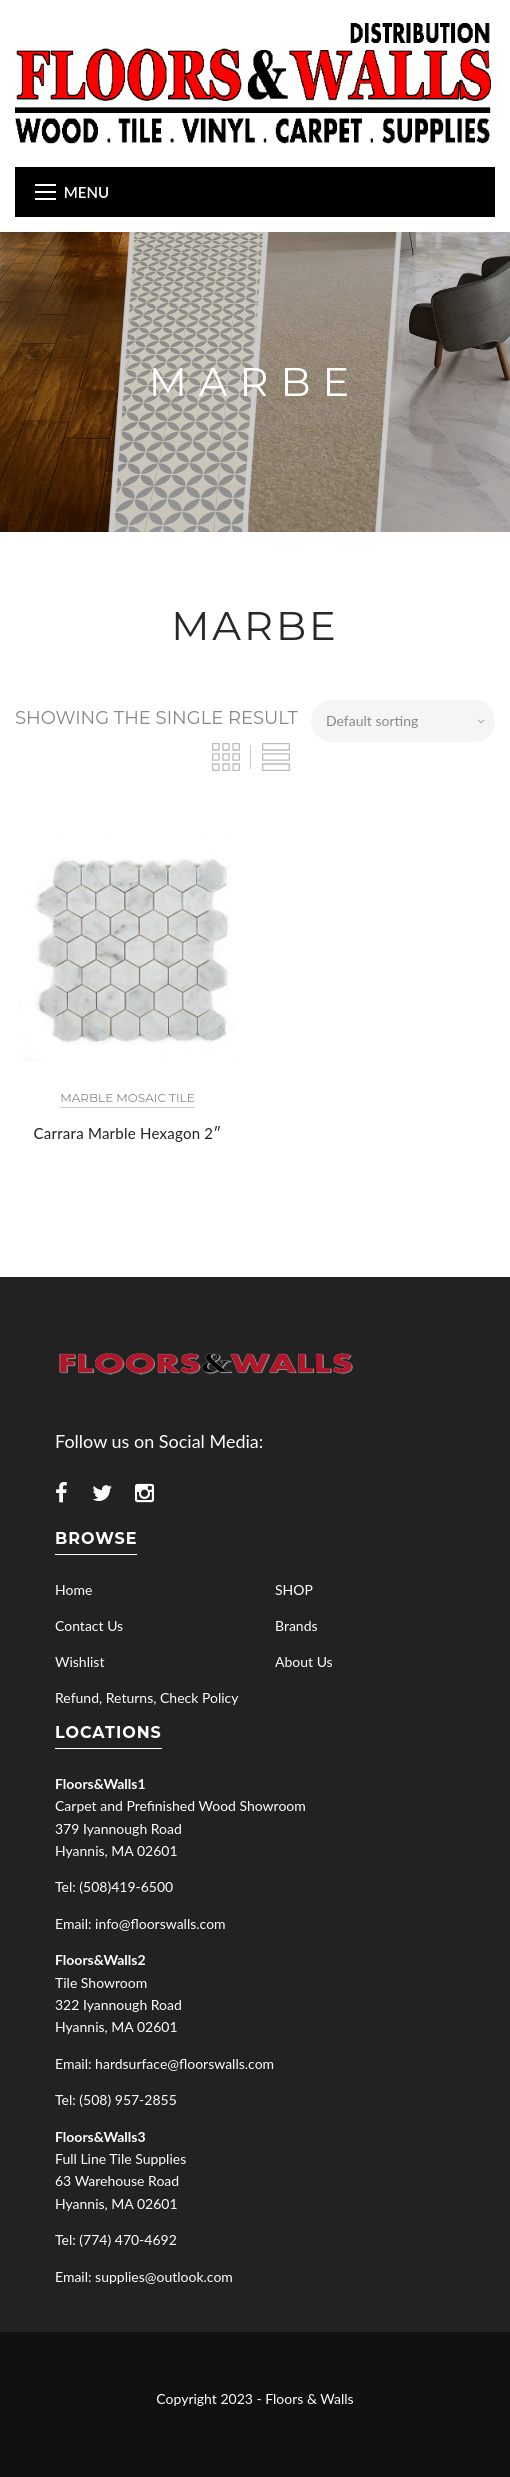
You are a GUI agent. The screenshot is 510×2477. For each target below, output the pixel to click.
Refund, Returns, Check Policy (146, 1697)
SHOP (294, 1589)
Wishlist (79, 1661)
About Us (304, 1661)
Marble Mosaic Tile (127, 1097)
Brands (296, 1625)
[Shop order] (403, 721)
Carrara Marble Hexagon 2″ (128, 1133)
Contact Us (89, 1625)
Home (73, 1589)
